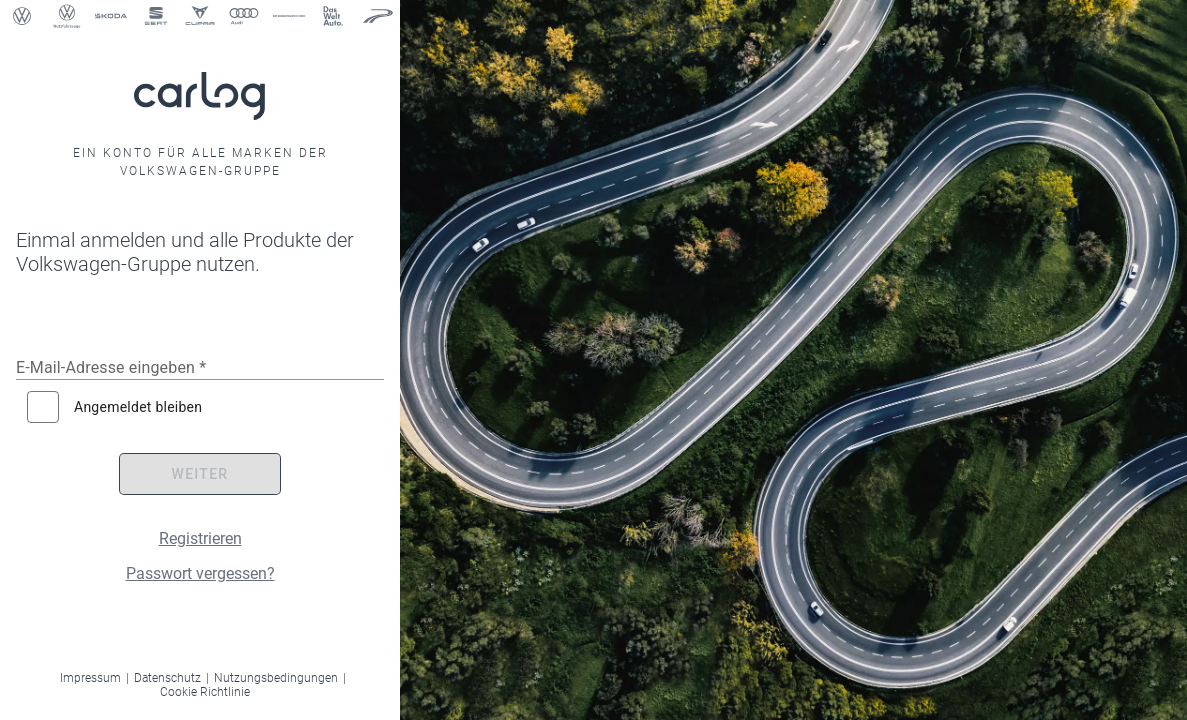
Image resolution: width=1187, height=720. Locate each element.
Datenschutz (167, 678)
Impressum (90, 678)
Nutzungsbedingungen (276, 678)
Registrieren (200, 538)
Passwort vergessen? (200, 573)
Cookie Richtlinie (205, 692)
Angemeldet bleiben (138, 407)
